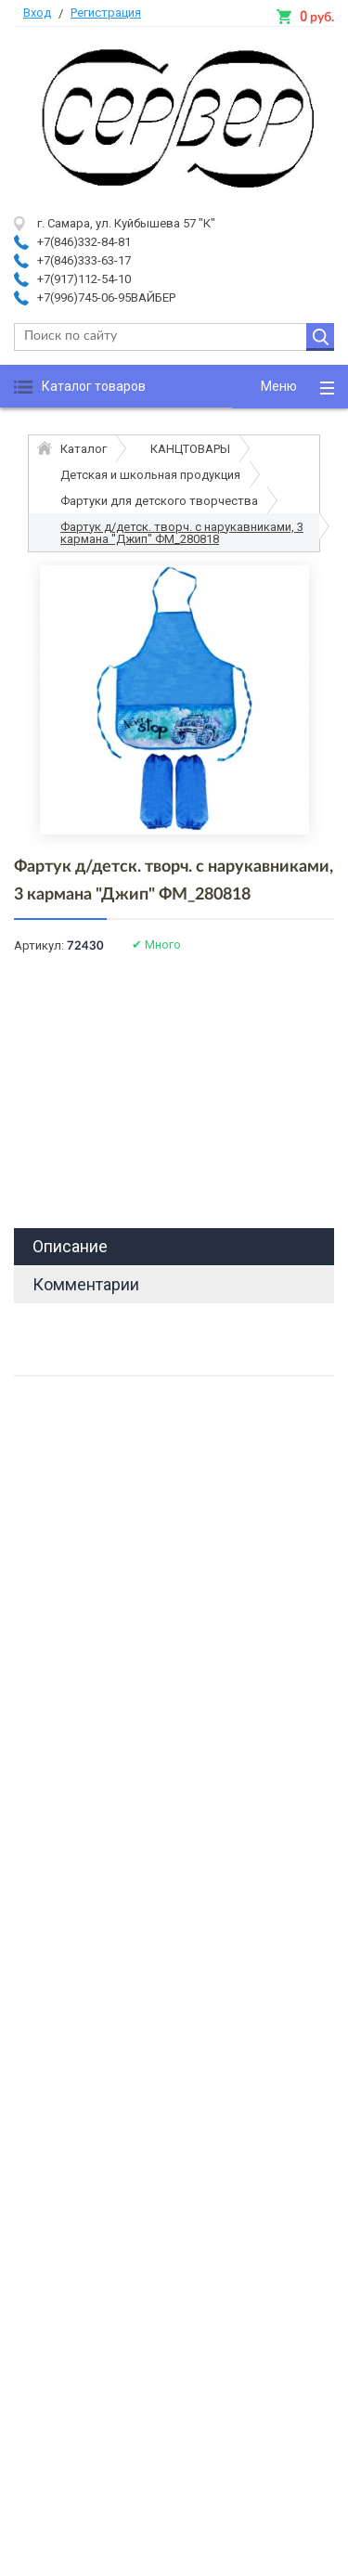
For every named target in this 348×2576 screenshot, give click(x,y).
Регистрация (106, 12)
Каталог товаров (94, 386)
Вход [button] (37, 12)
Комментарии (85, 1284)
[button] (290, 386)
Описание (70, 1246)
